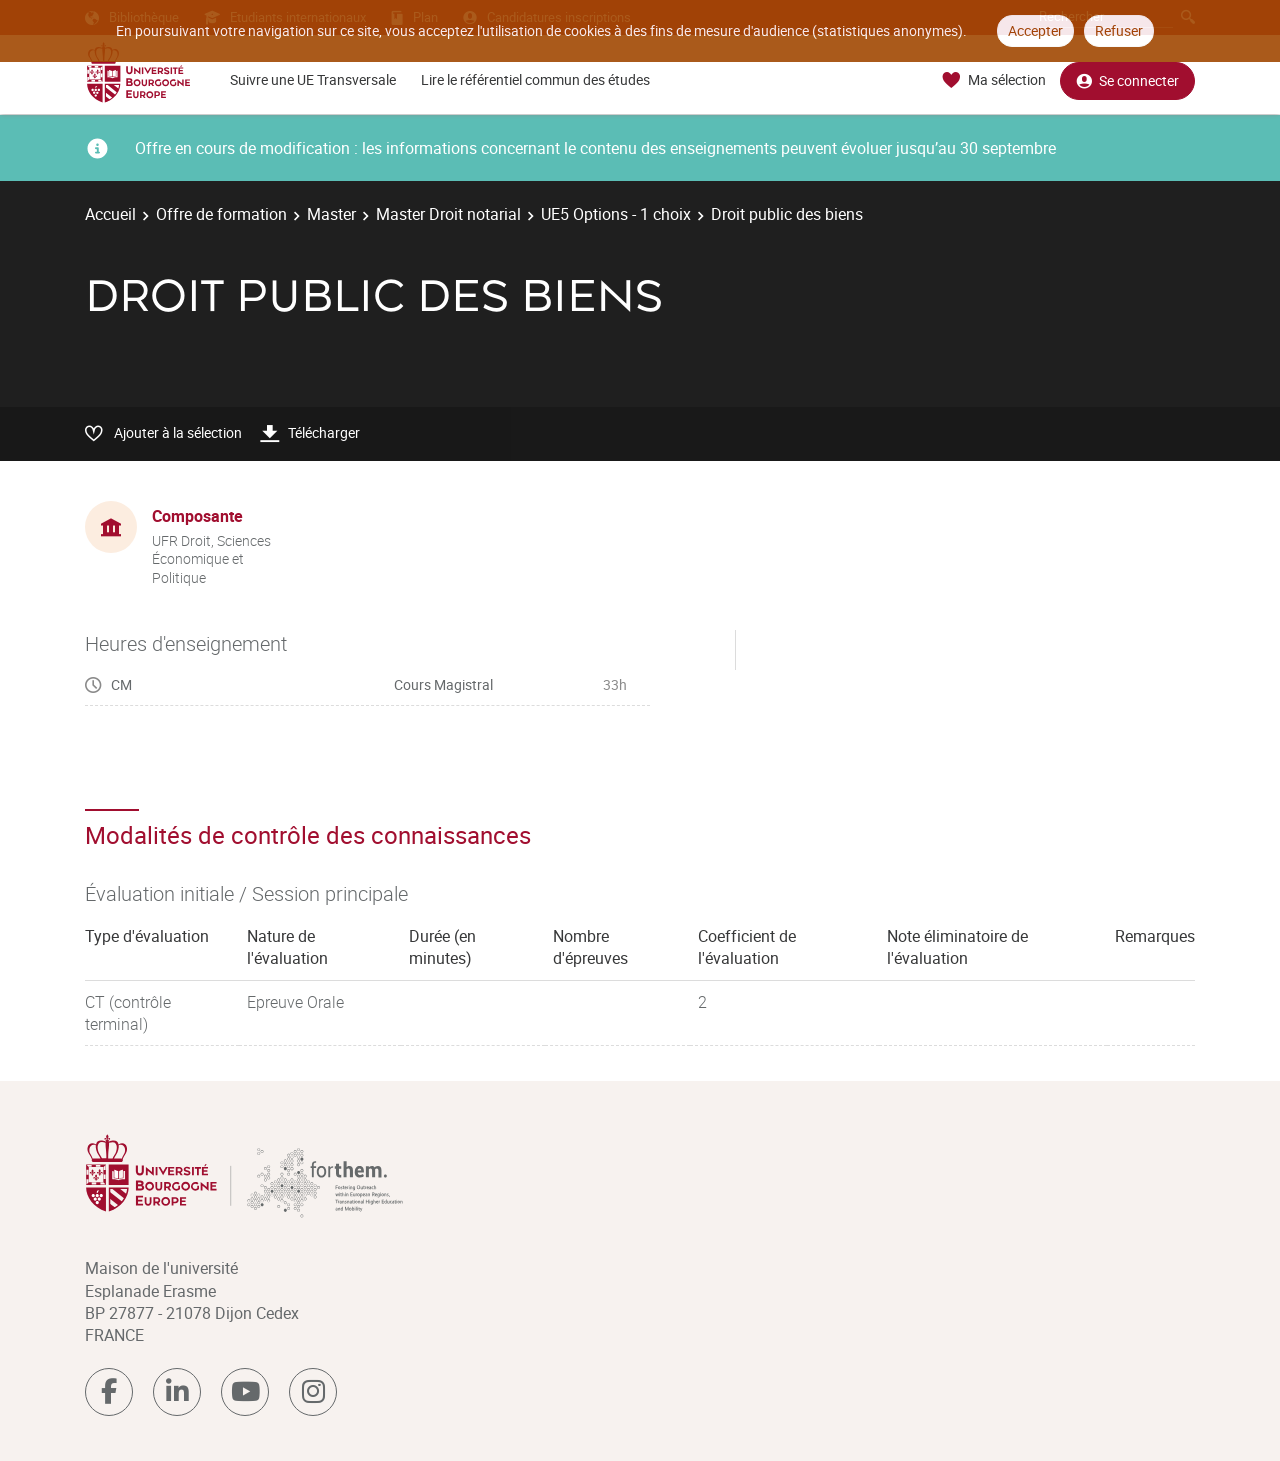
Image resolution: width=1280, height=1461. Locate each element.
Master (331, 214)
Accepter (1035, 30)
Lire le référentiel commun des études (535, 79)
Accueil (110, 214)
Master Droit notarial (448, 214)
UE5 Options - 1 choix (616, 214)
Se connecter (1127, 80)
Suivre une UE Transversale (313, 79)
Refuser (1119, 30)
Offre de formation (221, 214)
